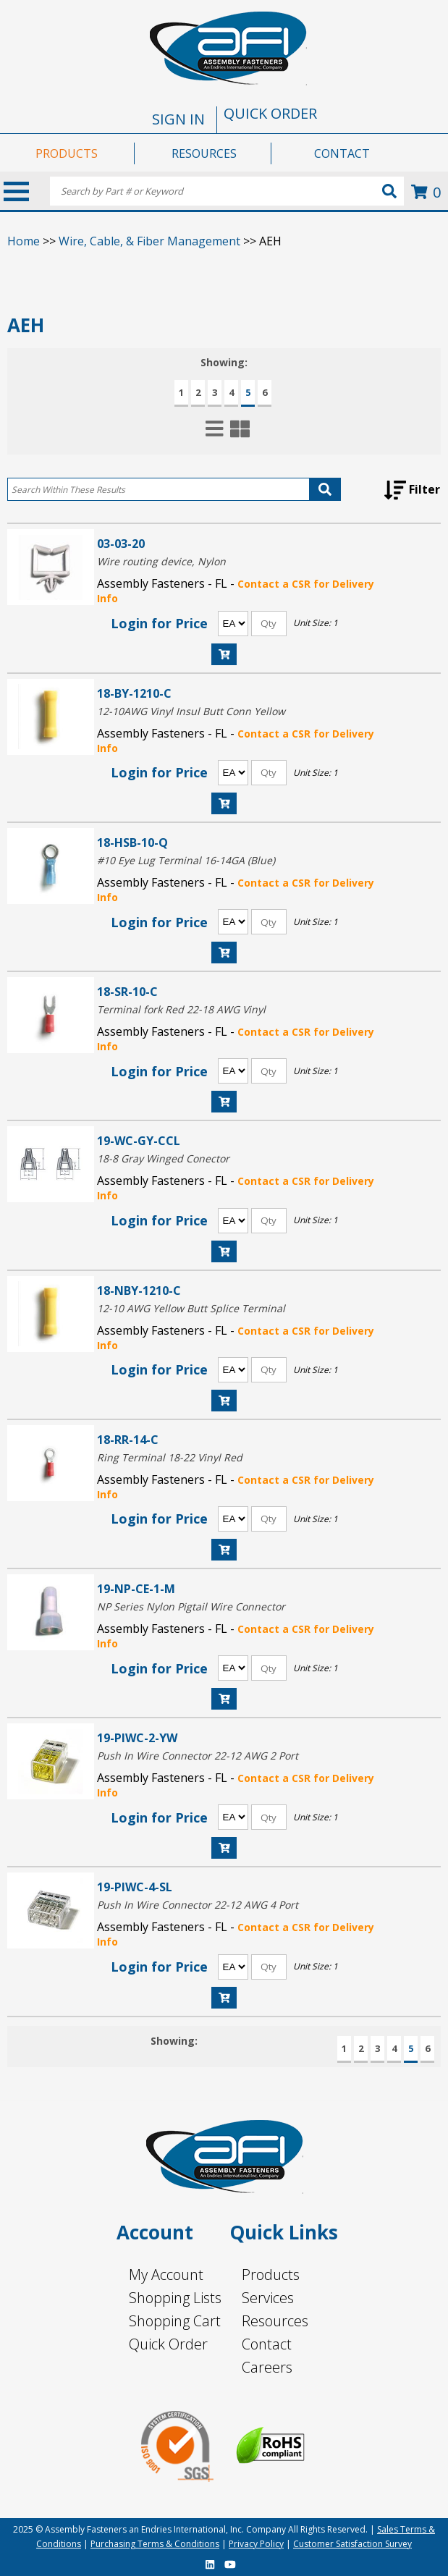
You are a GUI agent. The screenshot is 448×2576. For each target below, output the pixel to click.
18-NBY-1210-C (139, 1290)
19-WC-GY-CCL (138, 1140)
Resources (275, 2321)
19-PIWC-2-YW (137, 1737)
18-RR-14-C (128, 1439)
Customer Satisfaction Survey (352, 2544)
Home (23, 241)
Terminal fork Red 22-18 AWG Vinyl (181, 1009)
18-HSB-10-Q (132, 842)
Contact (267, 2344)
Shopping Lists (175, 2297)
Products (271, 2274)
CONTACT (342, 153)
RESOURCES (204, 153)
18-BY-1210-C (134, 693)
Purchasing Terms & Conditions (154, 2544)
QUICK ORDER (270, 113)
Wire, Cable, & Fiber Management (149, 241)
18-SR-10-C (127, 991)
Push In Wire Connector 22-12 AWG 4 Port (197, 1905)
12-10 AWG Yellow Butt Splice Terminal (191, 1308)
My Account (166, 2274)
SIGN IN (178, 119)
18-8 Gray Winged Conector (163, 1158)
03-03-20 (121, 543)
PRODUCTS (66, 153)
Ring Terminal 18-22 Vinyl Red (169, 1457)
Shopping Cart (175, 2321)
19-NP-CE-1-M (136, 1588)
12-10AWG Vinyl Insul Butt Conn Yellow (191, 711)
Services (268, 2297)
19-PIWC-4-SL (134, 1886)
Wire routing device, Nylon (161, 561)
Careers (267, 2367)
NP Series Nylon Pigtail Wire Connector (191, 1606)
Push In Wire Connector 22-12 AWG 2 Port (197, 1755)
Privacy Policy (256, 2544)
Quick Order (168, 2344)
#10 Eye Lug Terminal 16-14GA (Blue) (186, 860)
